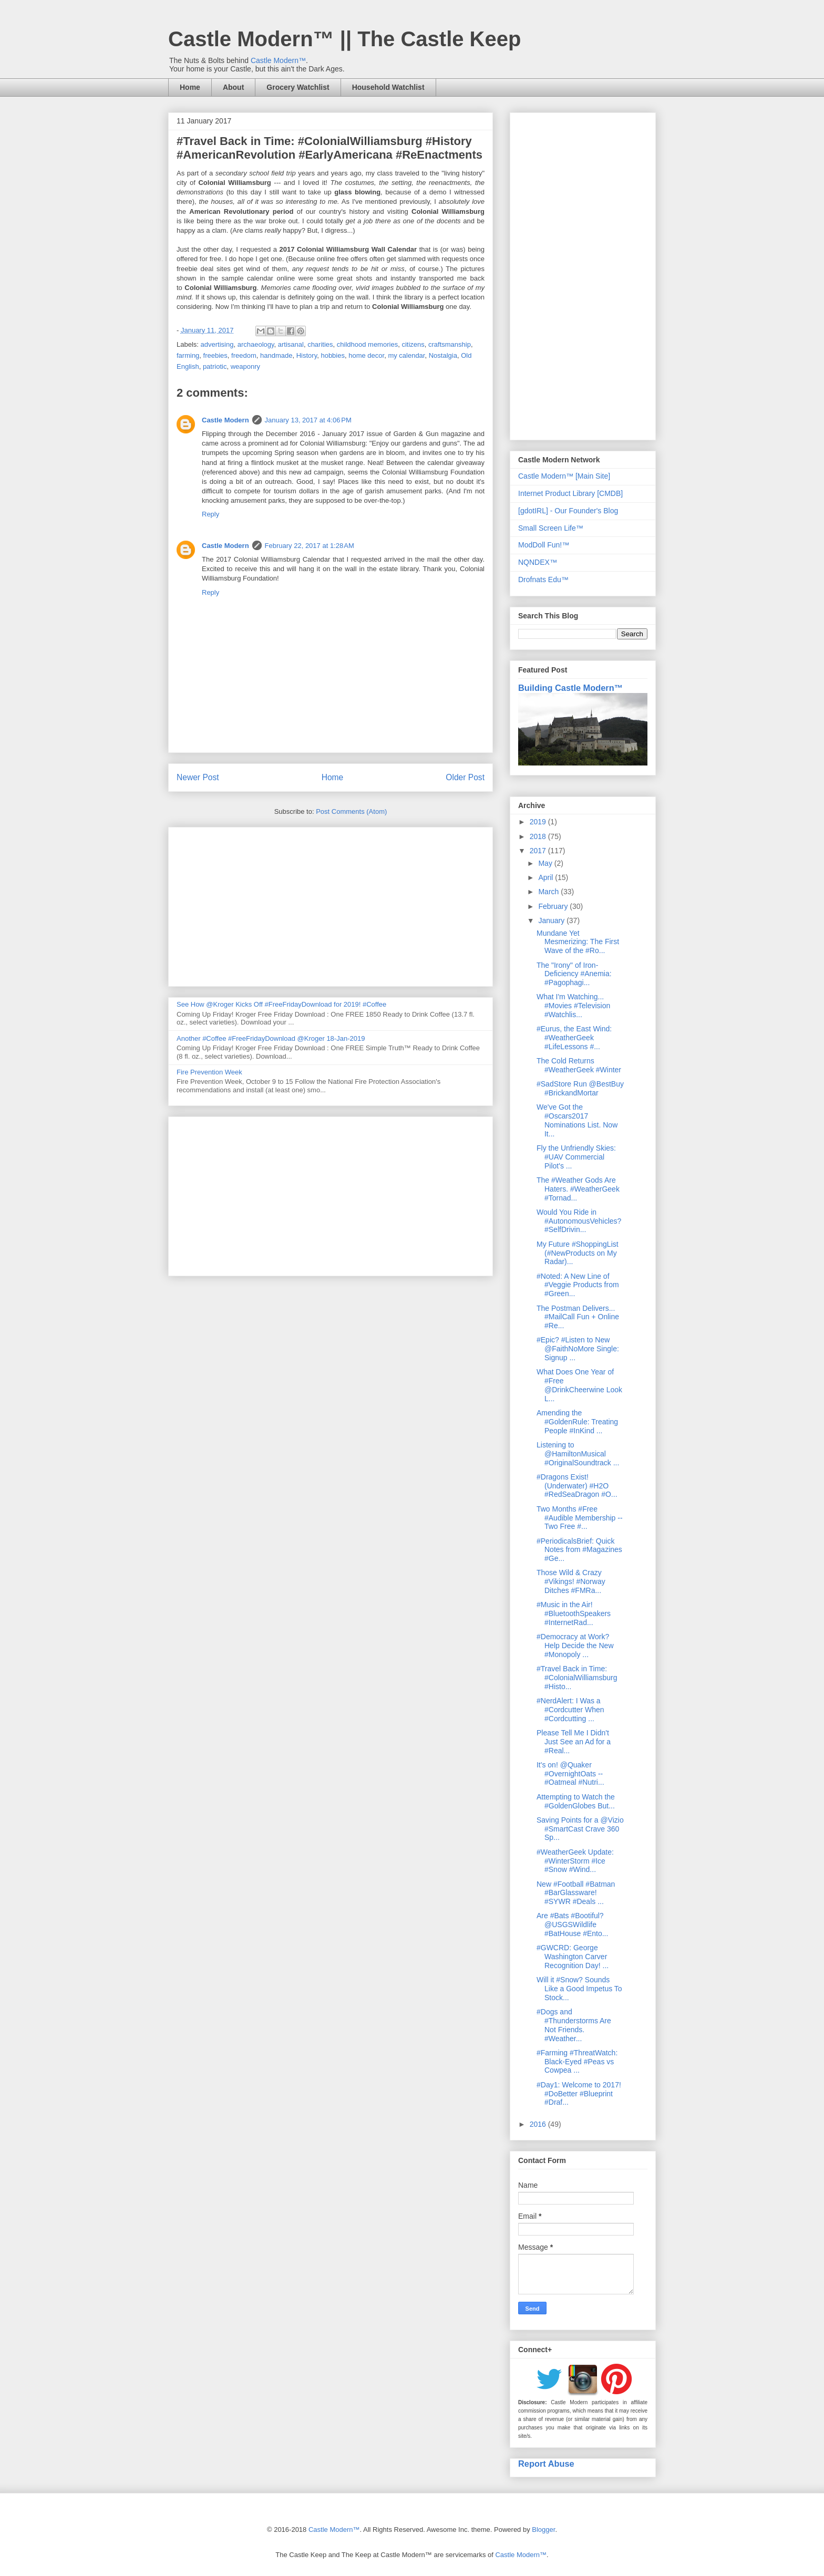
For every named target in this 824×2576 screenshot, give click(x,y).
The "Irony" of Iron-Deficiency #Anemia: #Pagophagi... (574, 974)
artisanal (291, 344)
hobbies (333, 355)
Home (190, 87)
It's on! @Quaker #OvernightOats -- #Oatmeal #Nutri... (570, 1774)
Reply (210, 514)
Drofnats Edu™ (543, 579)
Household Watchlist (388, 87)
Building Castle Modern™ (570, 687)
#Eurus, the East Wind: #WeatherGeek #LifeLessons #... (574, 1038)
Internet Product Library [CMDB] (570, 493)
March (549, 891)
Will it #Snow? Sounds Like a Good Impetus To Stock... (579, 1988)
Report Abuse (546, 2463)
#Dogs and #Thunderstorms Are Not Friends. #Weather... (574, 2025)
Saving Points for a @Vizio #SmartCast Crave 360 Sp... (580, 1829)
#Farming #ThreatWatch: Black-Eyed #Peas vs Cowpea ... (577, 2062)
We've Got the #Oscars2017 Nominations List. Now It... (577, 1120)
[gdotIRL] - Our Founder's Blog (568, 510)
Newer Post (198, 777)
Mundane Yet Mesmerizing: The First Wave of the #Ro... (578, 942)
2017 (539, 850)
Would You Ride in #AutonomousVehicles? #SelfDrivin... (579, 1221)
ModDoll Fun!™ (543, 545)
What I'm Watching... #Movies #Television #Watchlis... (573, 1005)
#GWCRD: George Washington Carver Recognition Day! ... (573, 1956)
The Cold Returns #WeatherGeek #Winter (579, 1065)
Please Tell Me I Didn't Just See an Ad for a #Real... (574, 1742)
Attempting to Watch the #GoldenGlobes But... (576, 1801)
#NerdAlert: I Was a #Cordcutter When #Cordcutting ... (570, 1709)
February (554, 906)
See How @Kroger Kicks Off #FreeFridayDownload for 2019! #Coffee (281, 1004)
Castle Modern (225, 420)
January (552, 920)
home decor (366, 355)
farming (188, 355)
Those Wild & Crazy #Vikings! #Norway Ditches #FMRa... (571, 1581)
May (546, 863)
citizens (412, 344)
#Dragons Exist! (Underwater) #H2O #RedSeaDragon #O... (577, 1486)
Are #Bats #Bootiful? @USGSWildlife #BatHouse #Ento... (572, 1924)
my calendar (406, 355)
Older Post (465, 777)
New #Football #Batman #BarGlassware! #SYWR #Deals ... (576, 1893)
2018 (539, 836)
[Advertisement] (331, 904)
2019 (539, 822)
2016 (539, 2124)
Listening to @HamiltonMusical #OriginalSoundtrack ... (578, 1454)
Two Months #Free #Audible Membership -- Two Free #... (580, 1518)
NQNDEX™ (537, 562)
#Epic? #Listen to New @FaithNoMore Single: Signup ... (578, 1349)
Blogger (543, 2529)
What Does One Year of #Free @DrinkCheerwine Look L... (579, 1385)
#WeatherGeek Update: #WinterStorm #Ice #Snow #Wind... (575, 1861)
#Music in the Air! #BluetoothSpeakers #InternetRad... (574, 1613)
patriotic (215, 366)
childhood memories (367, 344)
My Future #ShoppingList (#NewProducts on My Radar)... (578, 1253)
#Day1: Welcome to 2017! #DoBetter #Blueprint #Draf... (579, 2094)
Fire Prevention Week (209, 1072)
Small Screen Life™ (550, 528)
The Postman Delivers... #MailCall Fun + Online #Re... (578, 1317)
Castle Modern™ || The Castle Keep (344, 38)
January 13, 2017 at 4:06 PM (308, 420)
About (233, 87)
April (546, 877)
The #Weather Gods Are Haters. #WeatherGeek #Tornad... (578, 1189)
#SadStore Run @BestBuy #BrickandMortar (580, 1088)
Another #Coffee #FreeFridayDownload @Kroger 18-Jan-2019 (271, 1038)
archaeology (256, 344)
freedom (243, 355)
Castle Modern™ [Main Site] (564, 476)
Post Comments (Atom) (351, 811)
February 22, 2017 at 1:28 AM (309, 546)
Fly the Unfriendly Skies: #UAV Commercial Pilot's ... (576, 1157)
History (306, 355)
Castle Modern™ (278, 60)
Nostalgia (443, 355)
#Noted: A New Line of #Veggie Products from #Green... (578, 1285)
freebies (215, 355)
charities (320, 344)
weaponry (245, 366)
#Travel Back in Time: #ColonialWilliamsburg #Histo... (577, 1677)
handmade (276, 355)
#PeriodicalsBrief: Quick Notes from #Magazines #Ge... (579, 1550)
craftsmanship (449, 344)
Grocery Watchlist (297, 87)
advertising (217, 344)
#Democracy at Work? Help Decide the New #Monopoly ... (575, 1645)
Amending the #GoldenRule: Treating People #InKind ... (577, 1422)
